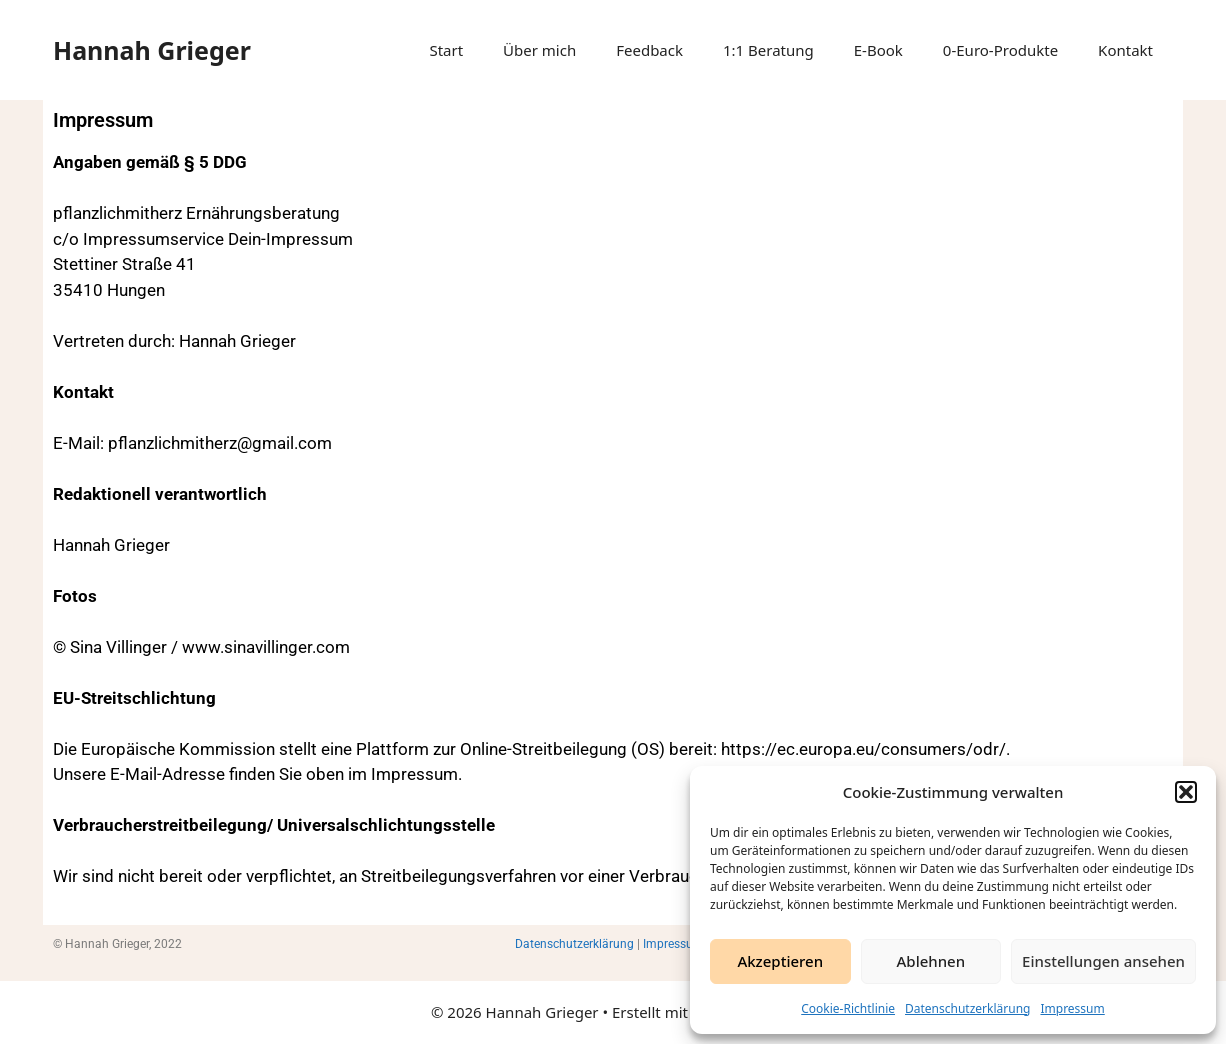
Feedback (649, 50)
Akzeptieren (780, 961)
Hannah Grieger (152, 50)
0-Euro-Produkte (1000, 50)
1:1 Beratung (768, 50)
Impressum (1072, 1008)
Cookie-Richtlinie (848, 1008)
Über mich (539, 50)
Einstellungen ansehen (1103, 961)
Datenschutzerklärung (967, 1008)
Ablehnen (931, 961)
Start (446, 50)
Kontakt (1125, 50)
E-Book (878, 50)
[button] (1186, 792)
